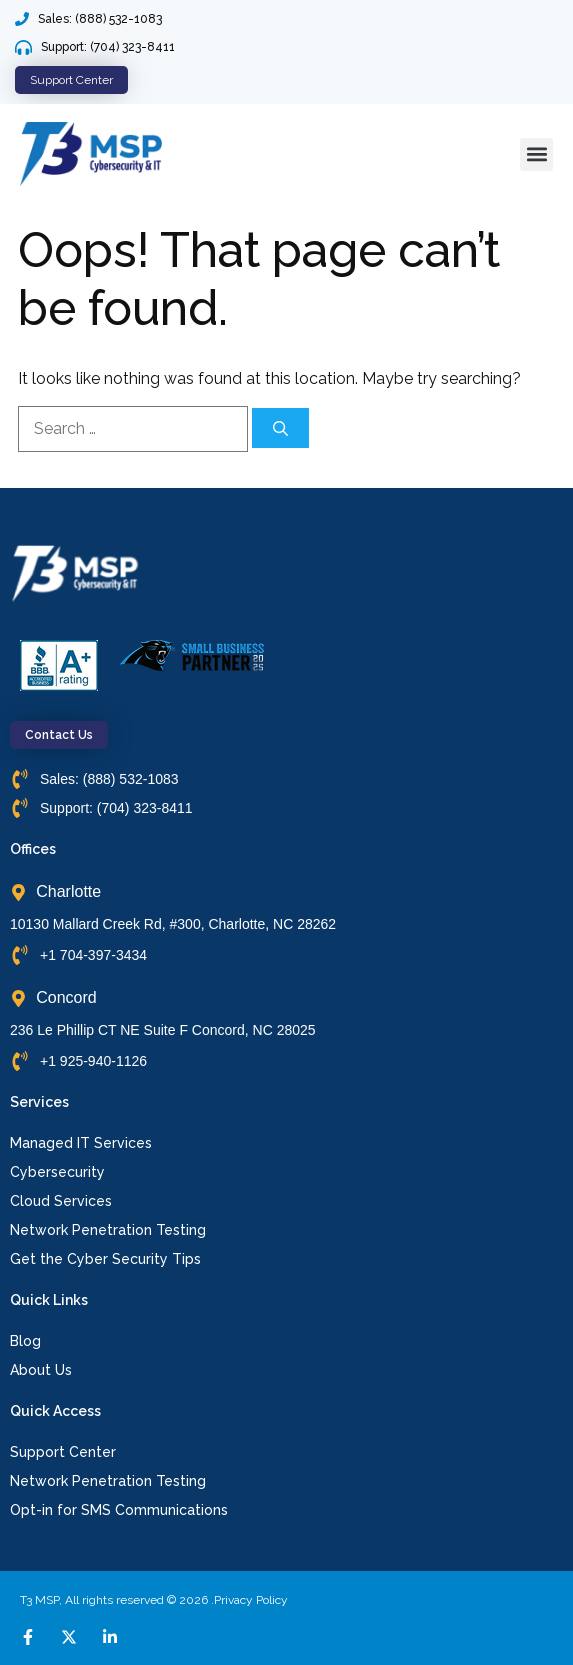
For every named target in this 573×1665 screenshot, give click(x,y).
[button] (536, 154)
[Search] (280, 428)
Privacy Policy (251, 1600)
